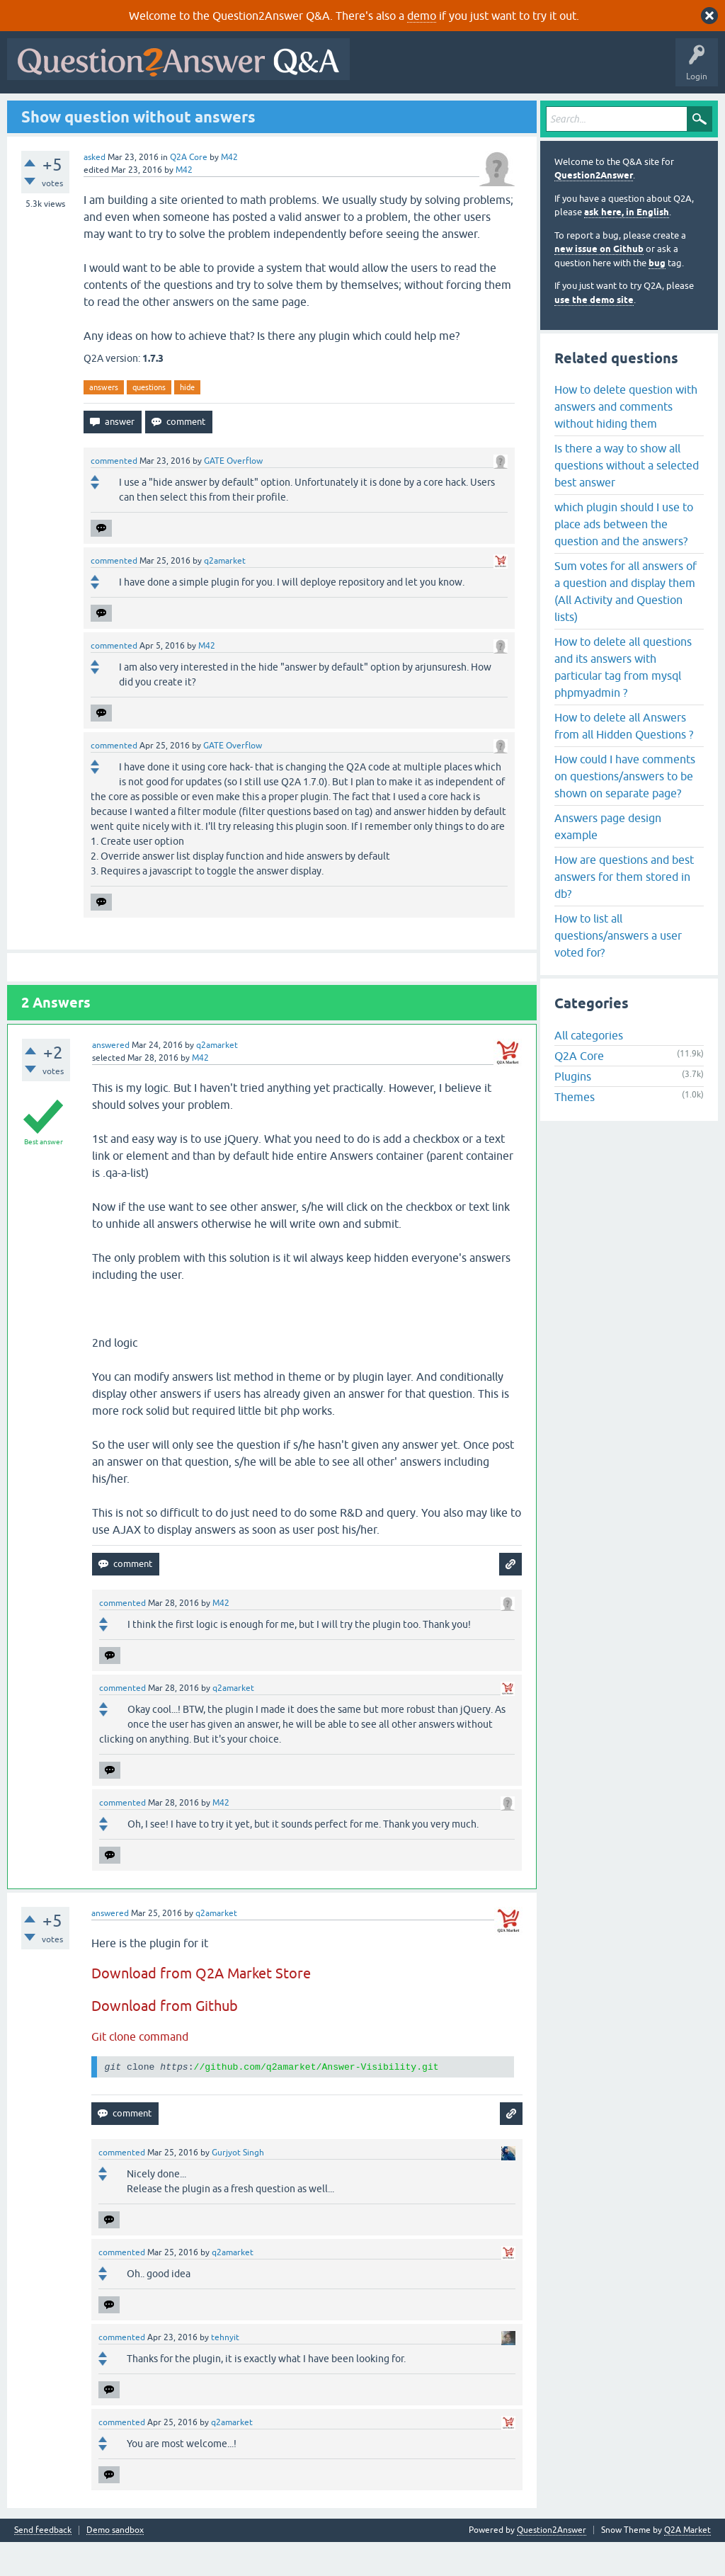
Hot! (142, 111)
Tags (250, 111)
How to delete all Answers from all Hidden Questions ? (623, 760)
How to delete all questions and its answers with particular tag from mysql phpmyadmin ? (623, 701)
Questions (92, 111)
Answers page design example (607, 860)
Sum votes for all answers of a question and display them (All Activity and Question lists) (625, 625)
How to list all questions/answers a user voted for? (618, 969)
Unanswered (196, 111)
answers (103, 421)
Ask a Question (353, 111)
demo (421, 15)
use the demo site (594, 334)
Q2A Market (687, 2564)
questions (149, 421)
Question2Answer (593, 210)
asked (94, 191)
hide (187, 421)
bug (657, 297)
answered (111, 1080)
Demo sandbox (115, 2564)
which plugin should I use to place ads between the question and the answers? (623, 558)
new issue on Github (599, 283)
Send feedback (43, 2564)
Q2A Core (188, 191)
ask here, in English (626, 246)
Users (294, 111)
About (448, 111)
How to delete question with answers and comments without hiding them (625, 440)
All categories (588, 1070)
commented (114, 496)
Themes (574, 1131)
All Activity (36, 111)
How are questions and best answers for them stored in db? (624, 910)
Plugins (572, 1111)
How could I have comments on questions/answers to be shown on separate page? (624, 810)
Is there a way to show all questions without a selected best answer (626, 499)
